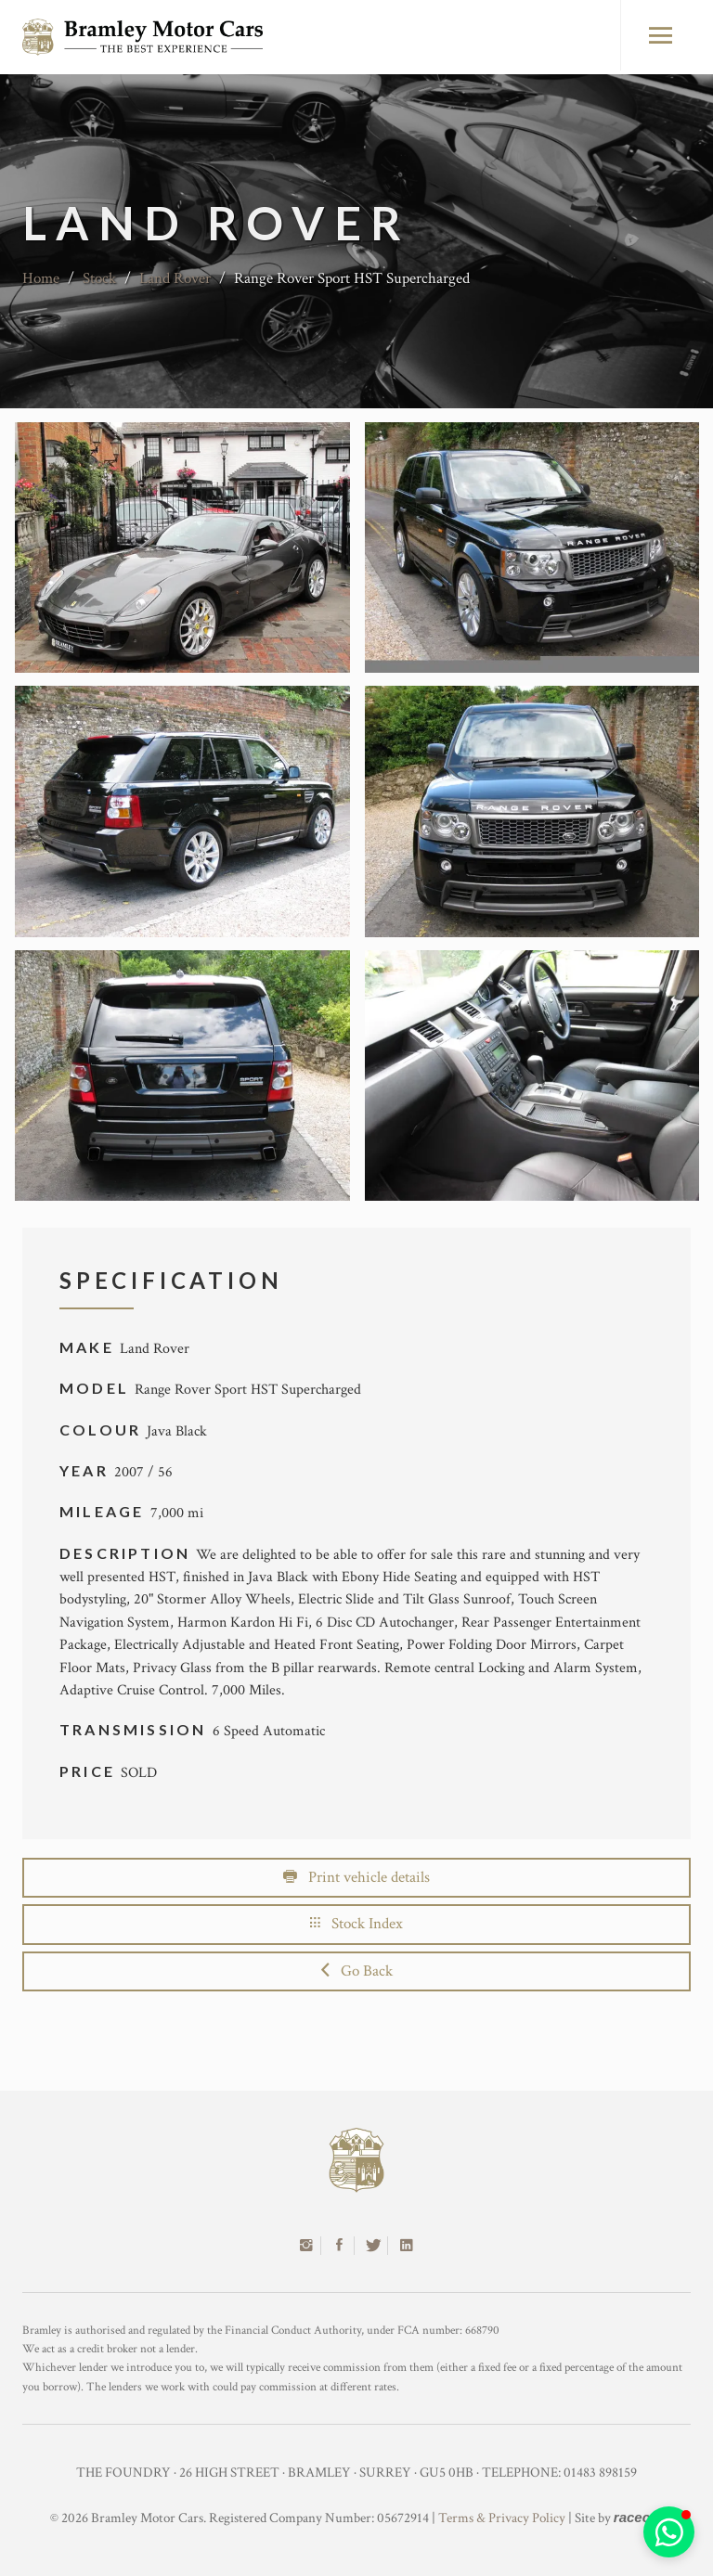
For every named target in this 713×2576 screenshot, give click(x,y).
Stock (99, 278)
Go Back (357, 1971)
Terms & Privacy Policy (501, 2518)
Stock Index (356, 1923)
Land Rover (175, 278)
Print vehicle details (356, 1877)
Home (40, 278)
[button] (668, 2531)
